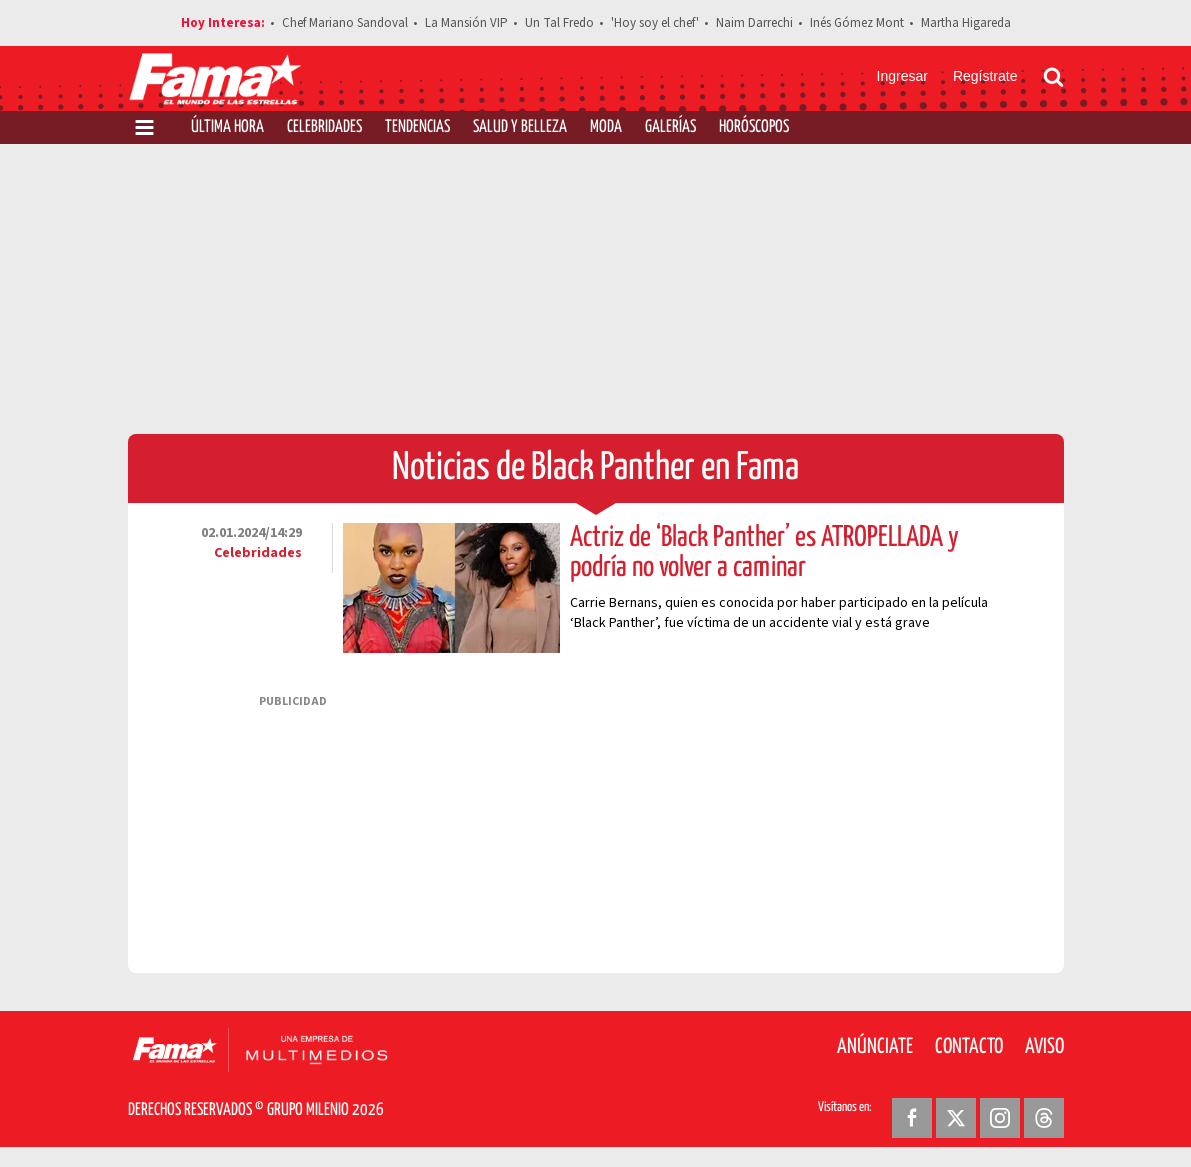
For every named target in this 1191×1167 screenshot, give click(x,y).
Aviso (1044, 1047)
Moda (606, 127)
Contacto (969, 1047)
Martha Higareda (966, 23)
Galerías (670, 127)
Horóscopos (754, 127)
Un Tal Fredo (559, 23)
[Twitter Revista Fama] (956, 1118)
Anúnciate (875, 1047)
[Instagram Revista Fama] (1000, 1118)
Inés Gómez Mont (857, 23)
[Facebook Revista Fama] (912, 1118)
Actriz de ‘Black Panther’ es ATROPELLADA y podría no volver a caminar (764, 553)
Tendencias (417, 127)
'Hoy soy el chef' (655, 23)
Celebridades (324, 127)
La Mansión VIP (466, 23)
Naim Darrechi (754, 23)
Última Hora (227, 127)
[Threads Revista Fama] (1044, 1118)
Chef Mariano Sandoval (345, 23)
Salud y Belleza (520, 127)
